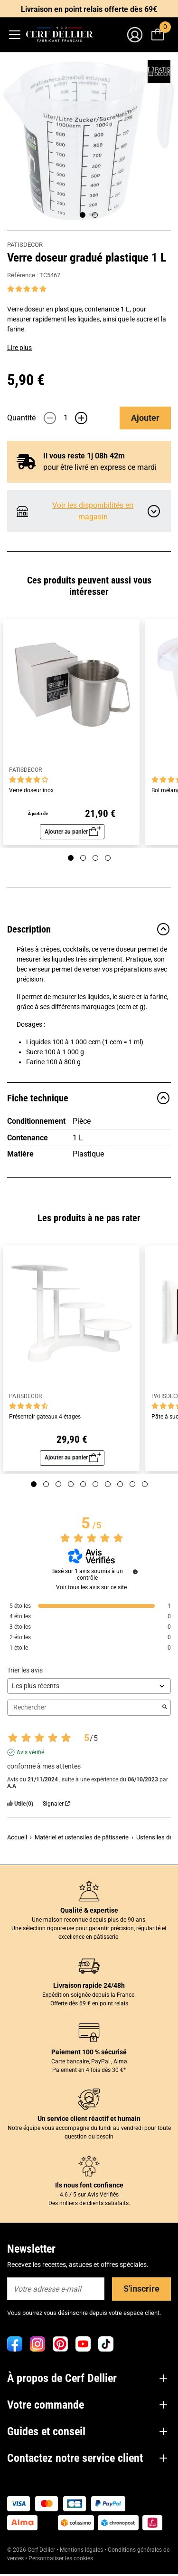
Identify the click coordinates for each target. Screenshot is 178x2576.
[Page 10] (145, 1484)
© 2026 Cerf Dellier (31, 2550)
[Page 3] (95, 858)
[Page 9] (132, 1484)
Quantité (21, 417)
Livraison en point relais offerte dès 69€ (89, 9)
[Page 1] (82, 215)
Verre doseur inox (31, 790)
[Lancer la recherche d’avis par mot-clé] (165, 1707)
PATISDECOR (25, 244)
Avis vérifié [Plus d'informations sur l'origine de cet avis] (30, 1752)
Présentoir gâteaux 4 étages (45, 1417)
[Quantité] (65, 418)
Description (89, 929)
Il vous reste (84, 455)
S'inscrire (141, 2289)
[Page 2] (95, 215)
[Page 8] (120, 1484)
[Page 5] (83, 1484)
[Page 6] (95, 1484)
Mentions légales (81, 2550)
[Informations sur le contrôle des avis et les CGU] (135, 1571)
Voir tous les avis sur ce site (91, 1587)
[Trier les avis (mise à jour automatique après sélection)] (89, 1686)
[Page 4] (108, 858)
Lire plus (19, 347)
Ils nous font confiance (89, 2185)
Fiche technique (89, 1098)
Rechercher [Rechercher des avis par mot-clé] (84, 1707)
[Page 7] (108, 1484)
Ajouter (145, 418)
